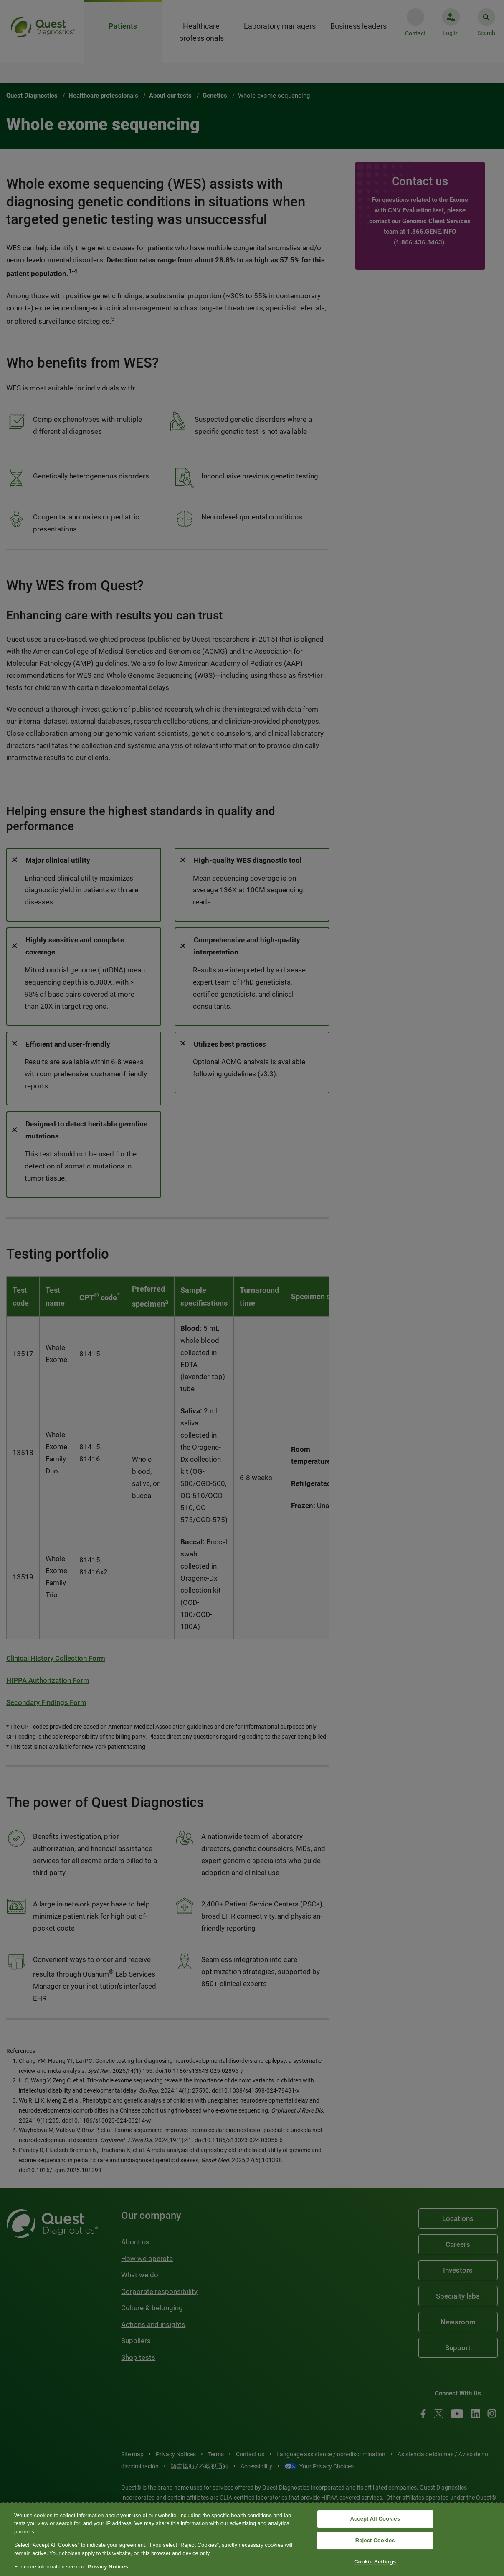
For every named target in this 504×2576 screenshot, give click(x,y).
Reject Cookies (375, 2540)
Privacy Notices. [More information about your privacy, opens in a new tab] (108, 2566)
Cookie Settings (375, 2561)
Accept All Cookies (375, 2519)
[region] (252, 2539)
